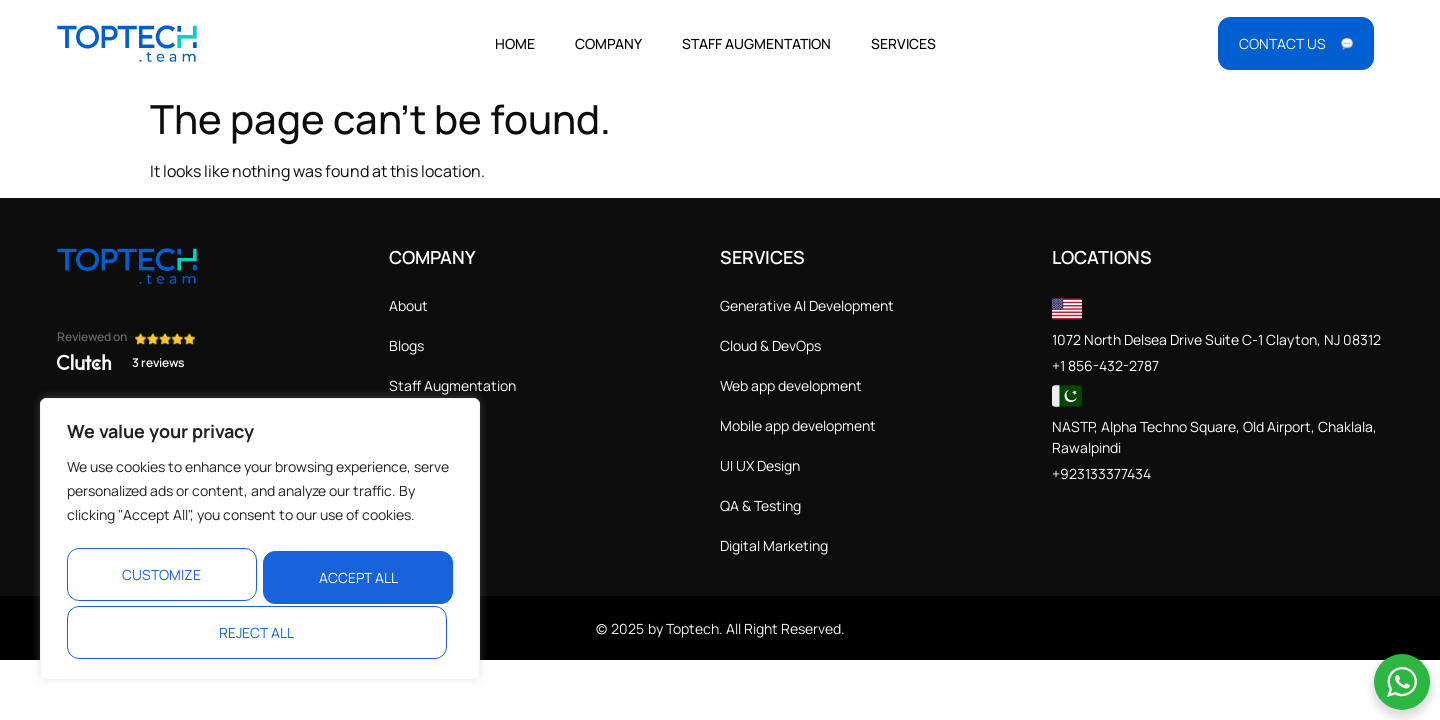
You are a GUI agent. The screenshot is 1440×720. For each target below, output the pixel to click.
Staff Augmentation (756, 43)
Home (515, 43)
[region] (260, 540)
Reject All (353, 571)
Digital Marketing (774, 545)
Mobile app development (798, 425)
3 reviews (158, 362)
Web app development (791, 385)
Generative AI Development (807, 305)
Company (608, 43)
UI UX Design (760, 465)
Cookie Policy (431, 505)
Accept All (260, 632)
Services (903, 43)
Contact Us (426, 425)
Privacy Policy (432, 465)
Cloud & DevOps (770, 345)
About (408, 305)
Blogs (406, 345)
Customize (160, 571)
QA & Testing (760, 505)
